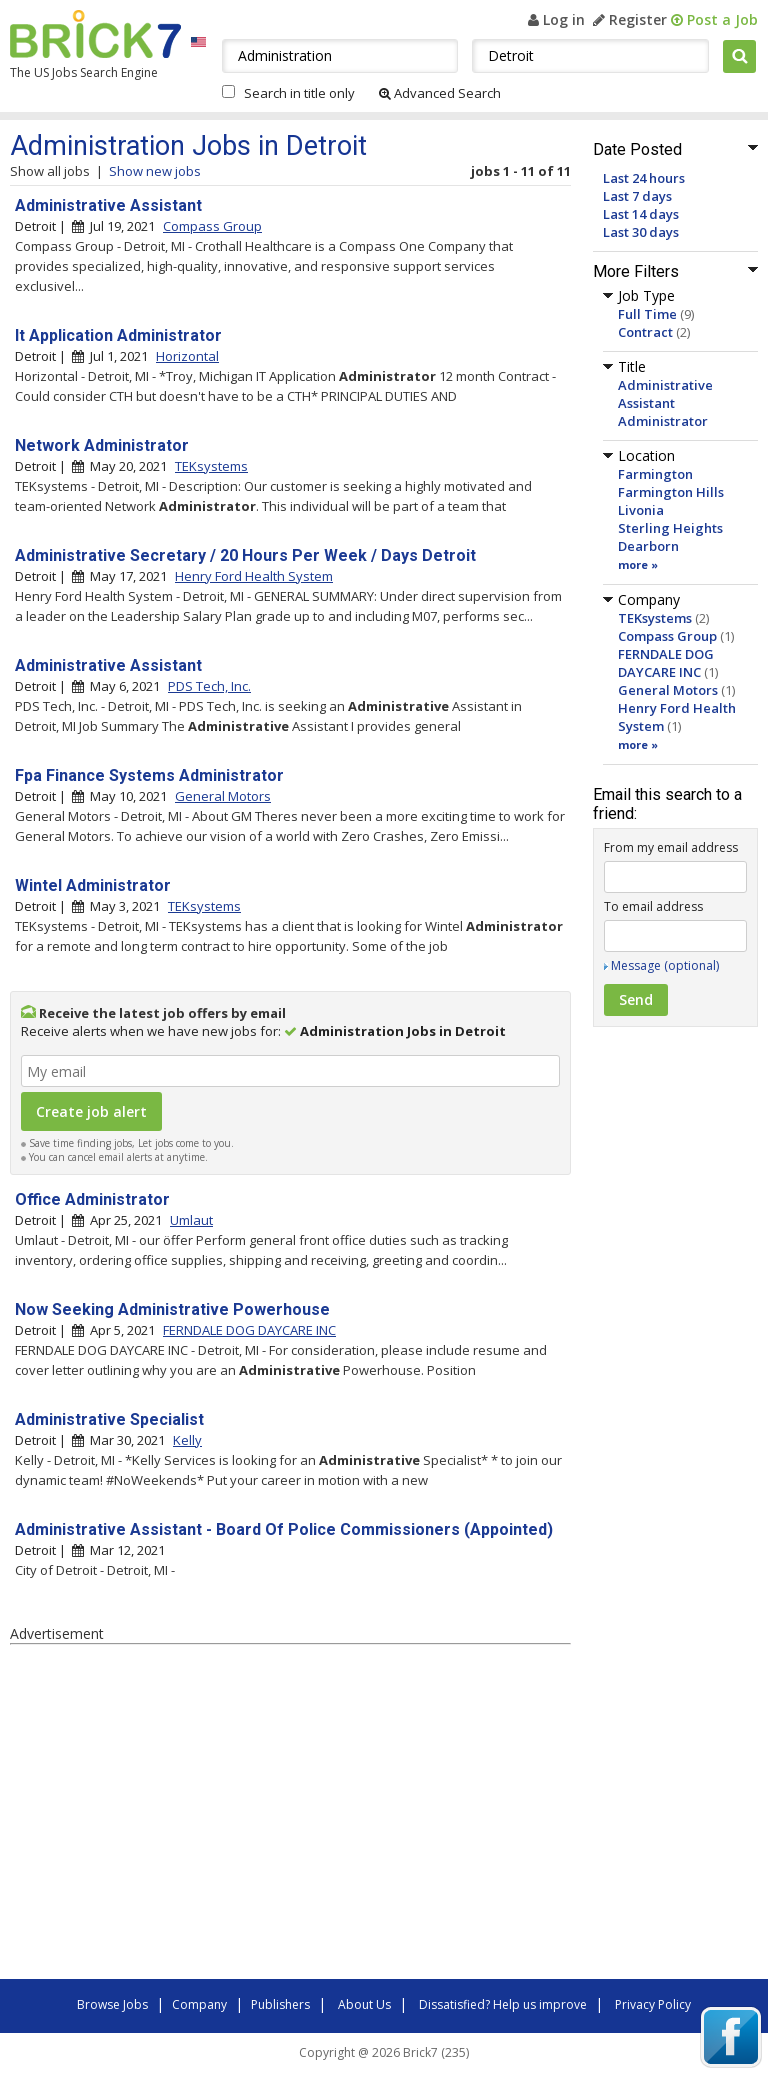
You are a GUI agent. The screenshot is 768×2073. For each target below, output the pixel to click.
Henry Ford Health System (254, 576)
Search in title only (299, 93)
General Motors (668, 690)
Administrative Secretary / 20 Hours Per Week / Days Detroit (245, 555)
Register (630, 19)
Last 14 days (641, 214)
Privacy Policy (653, 2004)
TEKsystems (655, 618)
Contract (645, 332)
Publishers (280, 2004)
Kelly (187, 1440)
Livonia (641, 510)
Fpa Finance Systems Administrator (149, 775)
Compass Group (667, 636)
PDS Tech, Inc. (209, 686)
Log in (556, 19)
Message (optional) (665, 965)
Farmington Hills (671, 492)
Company (199, 2004)
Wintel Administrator (93, 885)
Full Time (647, 314)
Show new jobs (155, 171)
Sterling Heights (670, 528)
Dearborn (648, 546)
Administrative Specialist (109, 1419)
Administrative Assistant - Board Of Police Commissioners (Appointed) (284, 1529)
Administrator (663, 421)
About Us (364, 2004)
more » (638, 564)
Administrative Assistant (665, 394)
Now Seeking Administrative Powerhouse (172, 1309)
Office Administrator (92, 1199)
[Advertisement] (290, 1815)
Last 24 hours (644, 178)
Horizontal (187, 356)
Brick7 (95, 34)
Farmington (655, 474)
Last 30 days (641, 232)
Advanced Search (440, 93)
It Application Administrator (118, 335)
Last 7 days (637, 196)
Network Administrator (102, 445)
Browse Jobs (112, 2004)
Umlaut (191, 1220)
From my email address (671, 847)
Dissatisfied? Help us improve (503, 2004)
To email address (653, 906)
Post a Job (714, 19)
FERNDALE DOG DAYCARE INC (666, 663)
